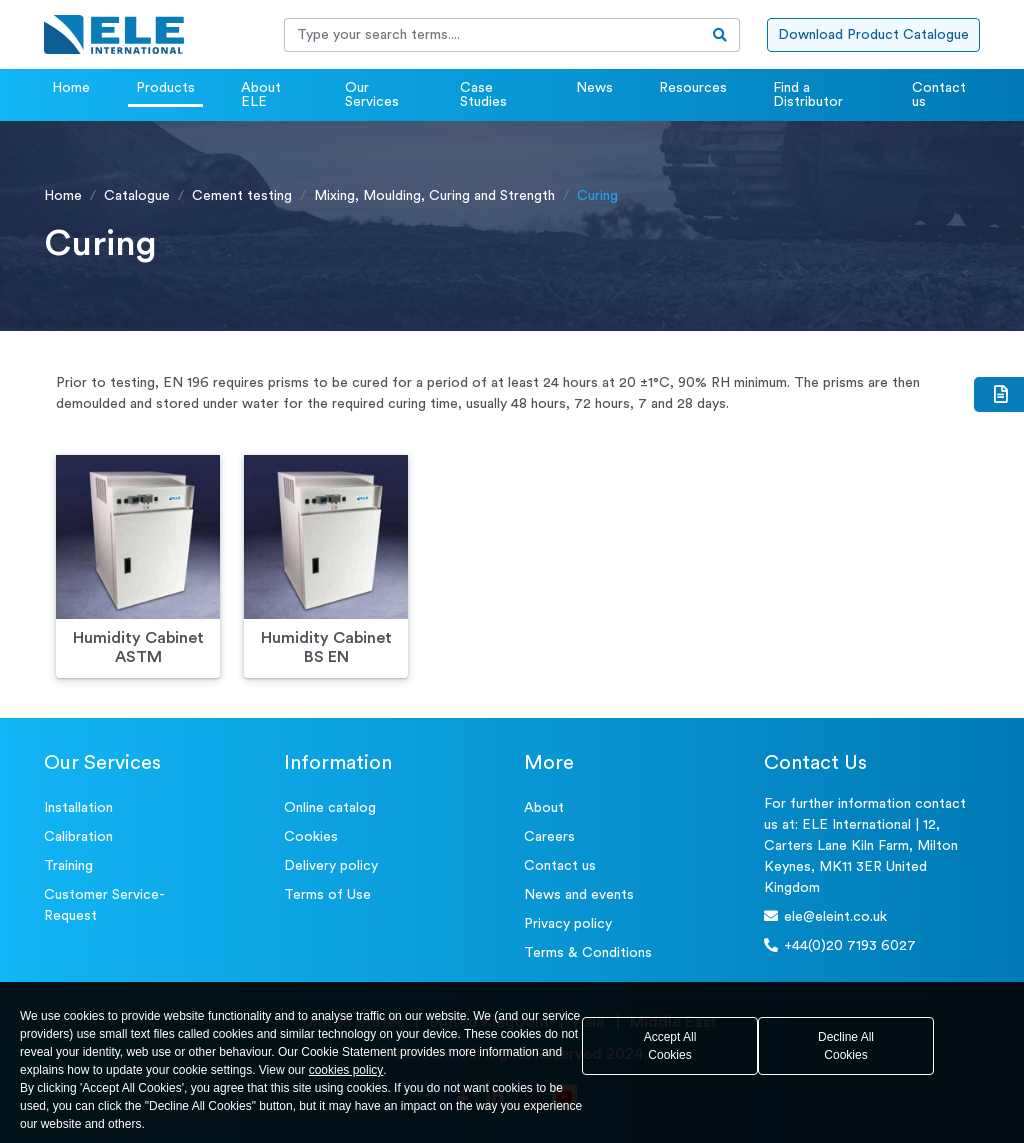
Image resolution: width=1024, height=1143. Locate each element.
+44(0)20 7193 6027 (840, 945)
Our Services (372, 95)
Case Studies (483, 95)
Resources (693, 88)
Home (71, 88)
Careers (549, 837)
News (594, 88)
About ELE (261, 95)
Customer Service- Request (104, 905)
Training (68, 866)
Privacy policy (568, 924)
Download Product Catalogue (873, 35)
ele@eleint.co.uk (825, 916)
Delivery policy (331, 866)
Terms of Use (327, 895)
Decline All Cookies (846, 1046)
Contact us (939, 95)
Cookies (311, 837)
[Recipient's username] (493, 35)
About (544, 808)
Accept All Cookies (670, 1046)
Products (165, 88)
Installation (78, 808)
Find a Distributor (808, 95)
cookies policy (346, 1070)
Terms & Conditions (588, 953)
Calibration (78, 837)
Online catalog (330, 808)
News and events (579, 895)
